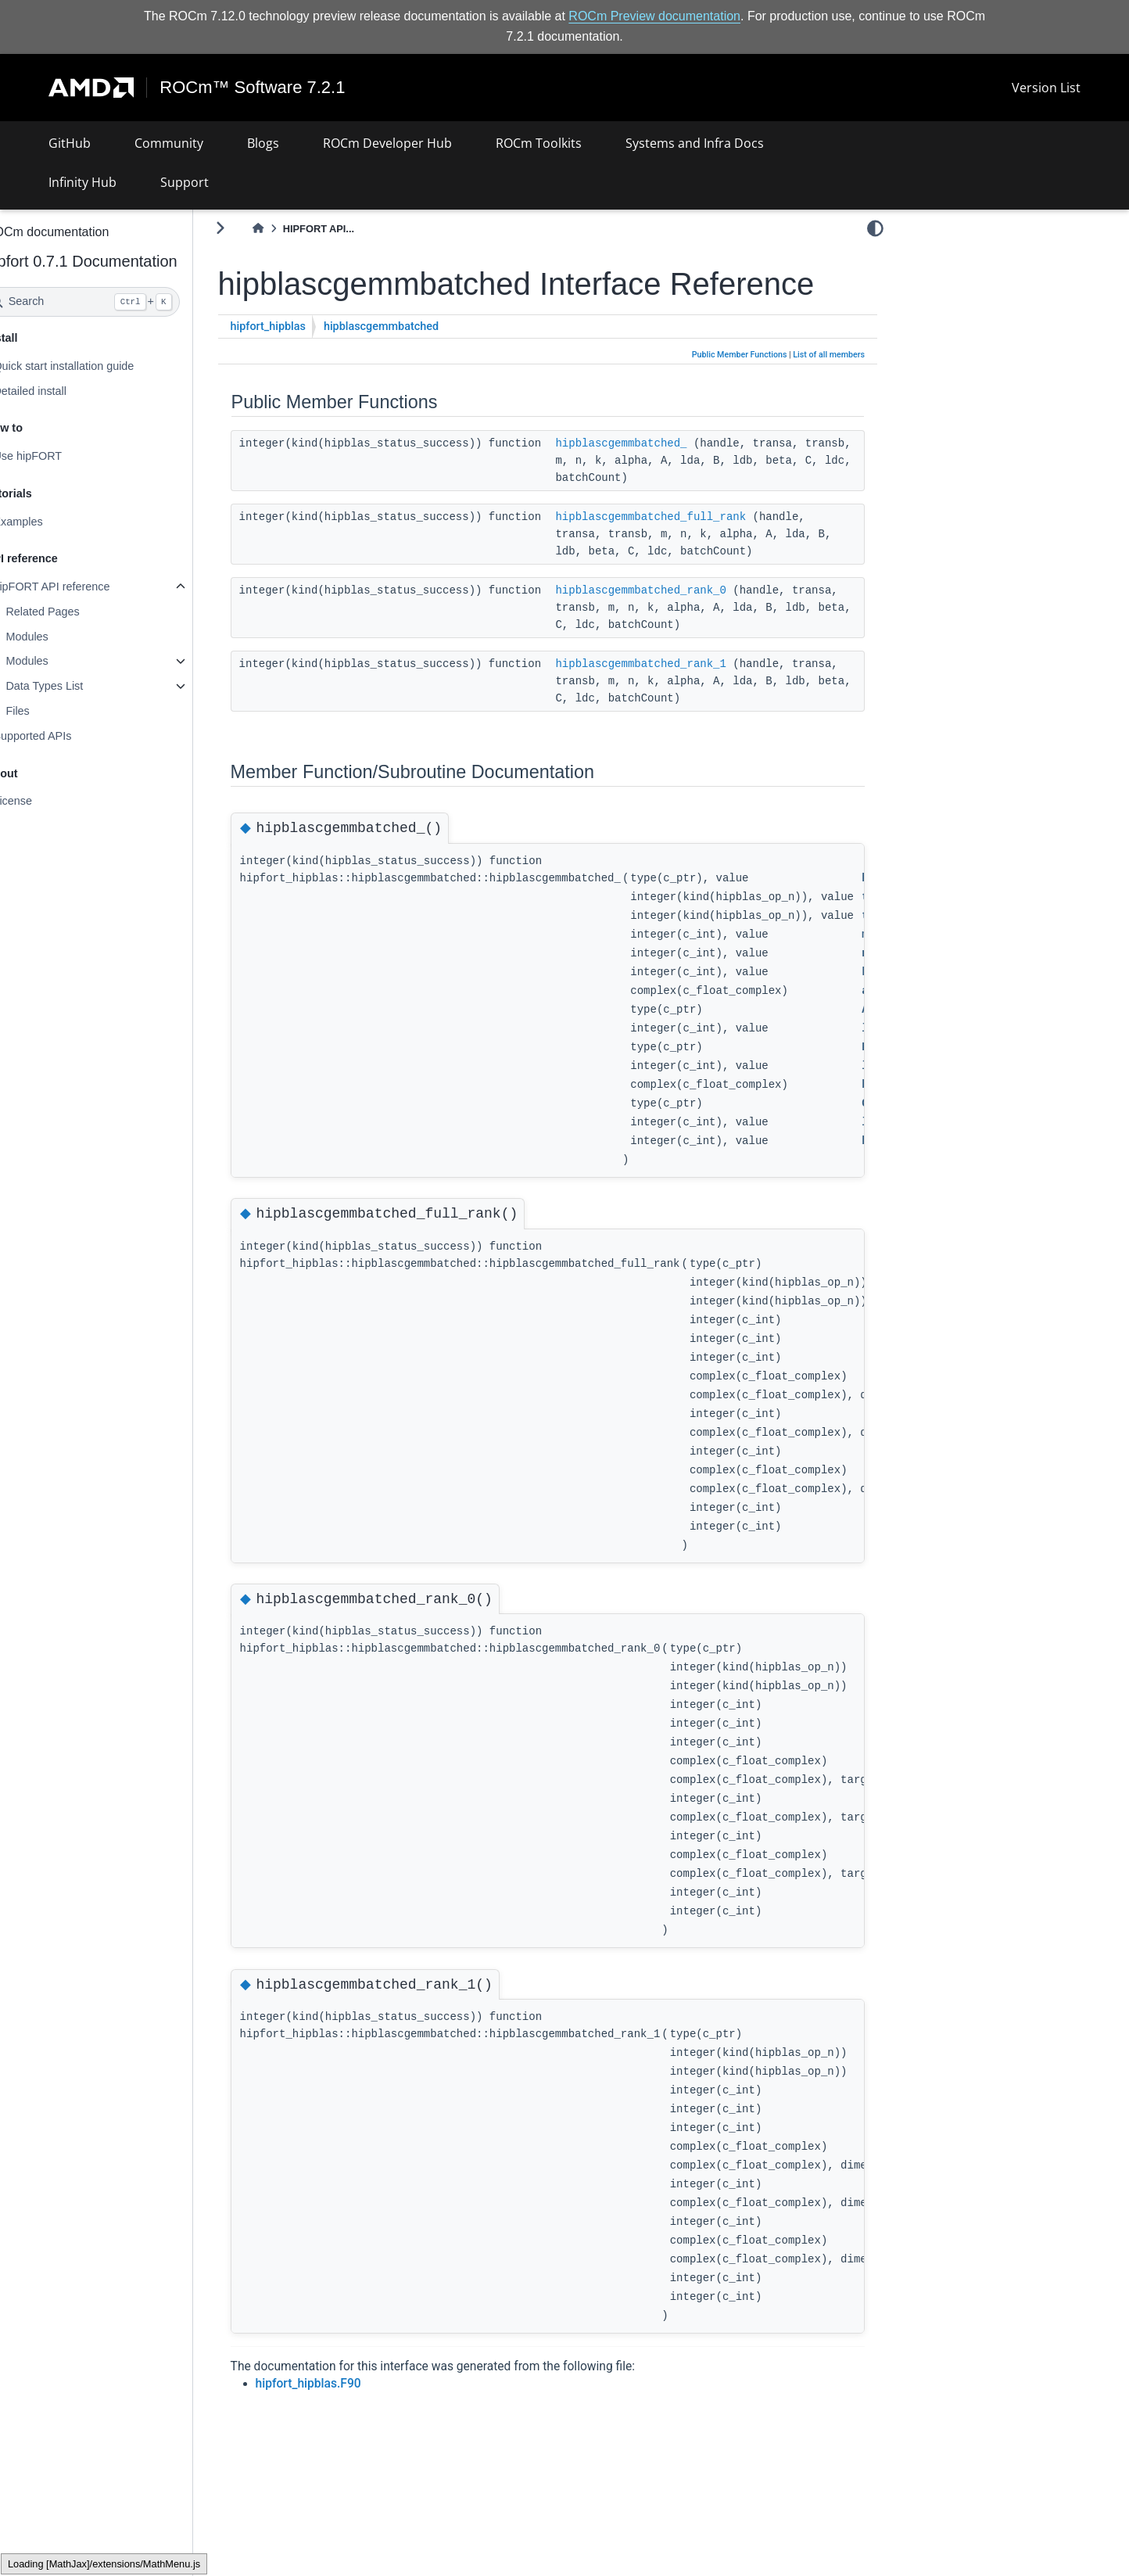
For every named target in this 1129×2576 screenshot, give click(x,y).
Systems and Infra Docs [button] (694, 143)
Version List (1046, 87)
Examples (59, 521)
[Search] (124, 302)
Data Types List (85, 686)
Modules (68, 636)
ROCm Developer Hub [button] (387, 143)
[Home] (299, 229)
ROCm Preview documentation (654, 16)
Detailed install (71, 390)
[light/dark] (875, 227)
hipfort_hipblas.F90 (350, 2420)
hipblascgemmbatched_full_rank (692, 552)
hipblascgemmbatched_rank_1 (682, 699)
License (53, 801)
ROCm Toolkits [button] (539, 143)
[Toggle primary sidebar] (261, 228)
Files (58, 711)
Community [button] (168, 143)
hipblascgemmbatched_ (662, 478)
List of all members (829, 391)
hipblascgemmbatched (422, 362)
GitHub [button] (69, 143)
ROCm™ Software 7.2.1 (253, 87)
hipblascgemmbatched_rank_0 (682, 625)
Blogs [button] (263, 143)
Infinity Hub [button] (82, 182)
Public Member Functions (739, 391)
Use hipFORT (68, 456)
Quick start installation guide (104, 366)
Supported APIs (73, 736)
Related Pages (83, 611)
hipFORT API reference (92, 586)
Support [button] (184, 182)
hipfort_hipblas (309, 362)
